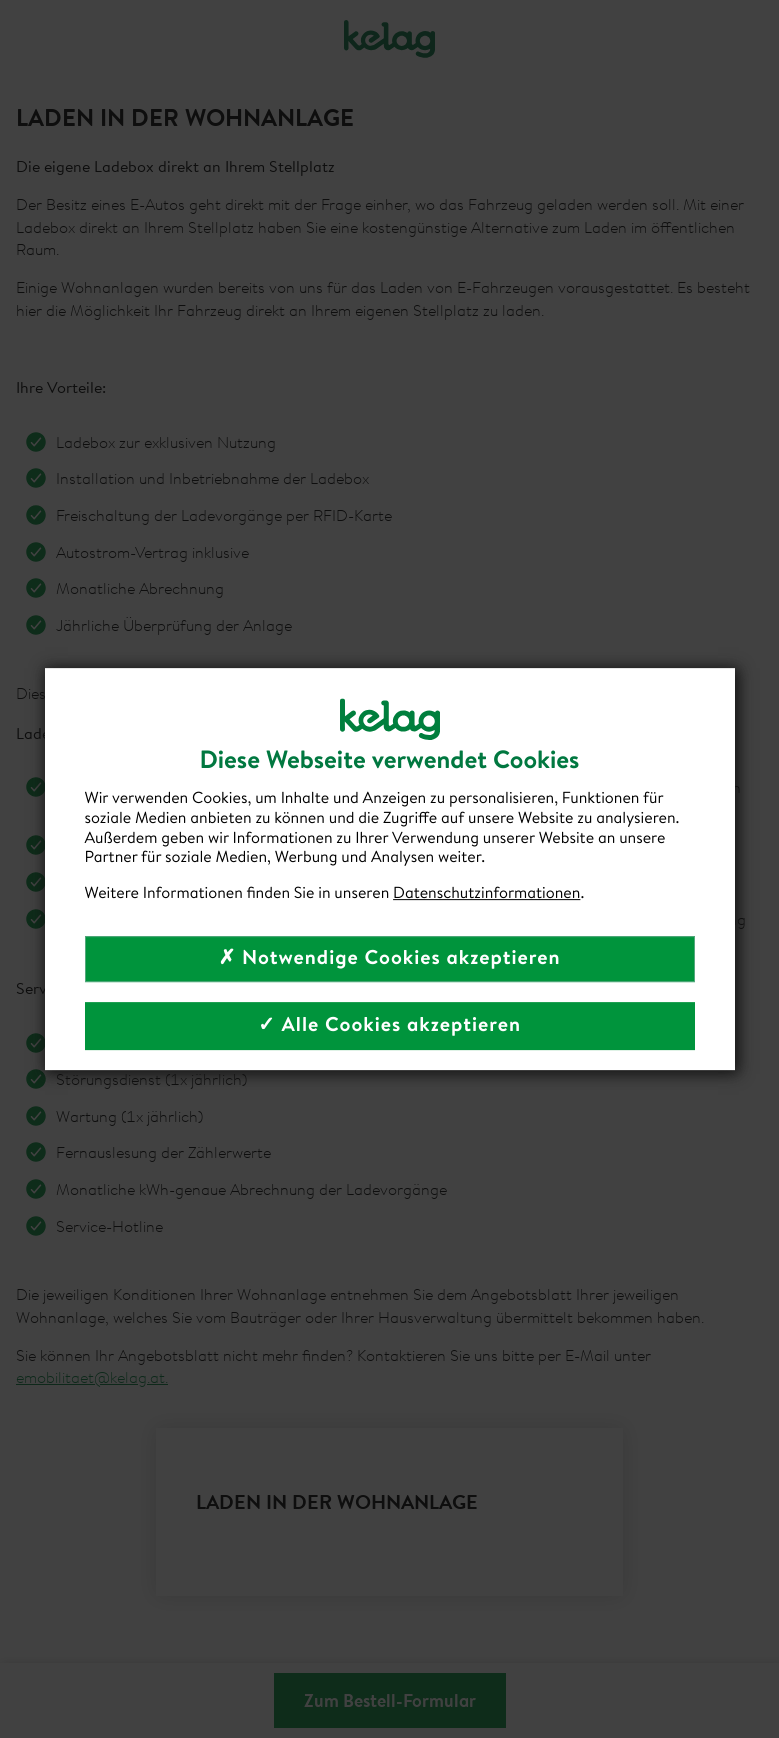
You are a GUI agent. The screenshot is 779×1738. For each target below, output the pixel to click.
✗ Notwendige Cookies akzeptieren (389, 958)
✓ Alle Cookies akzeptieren (389, 1025)
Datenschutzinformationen (486, 893)
